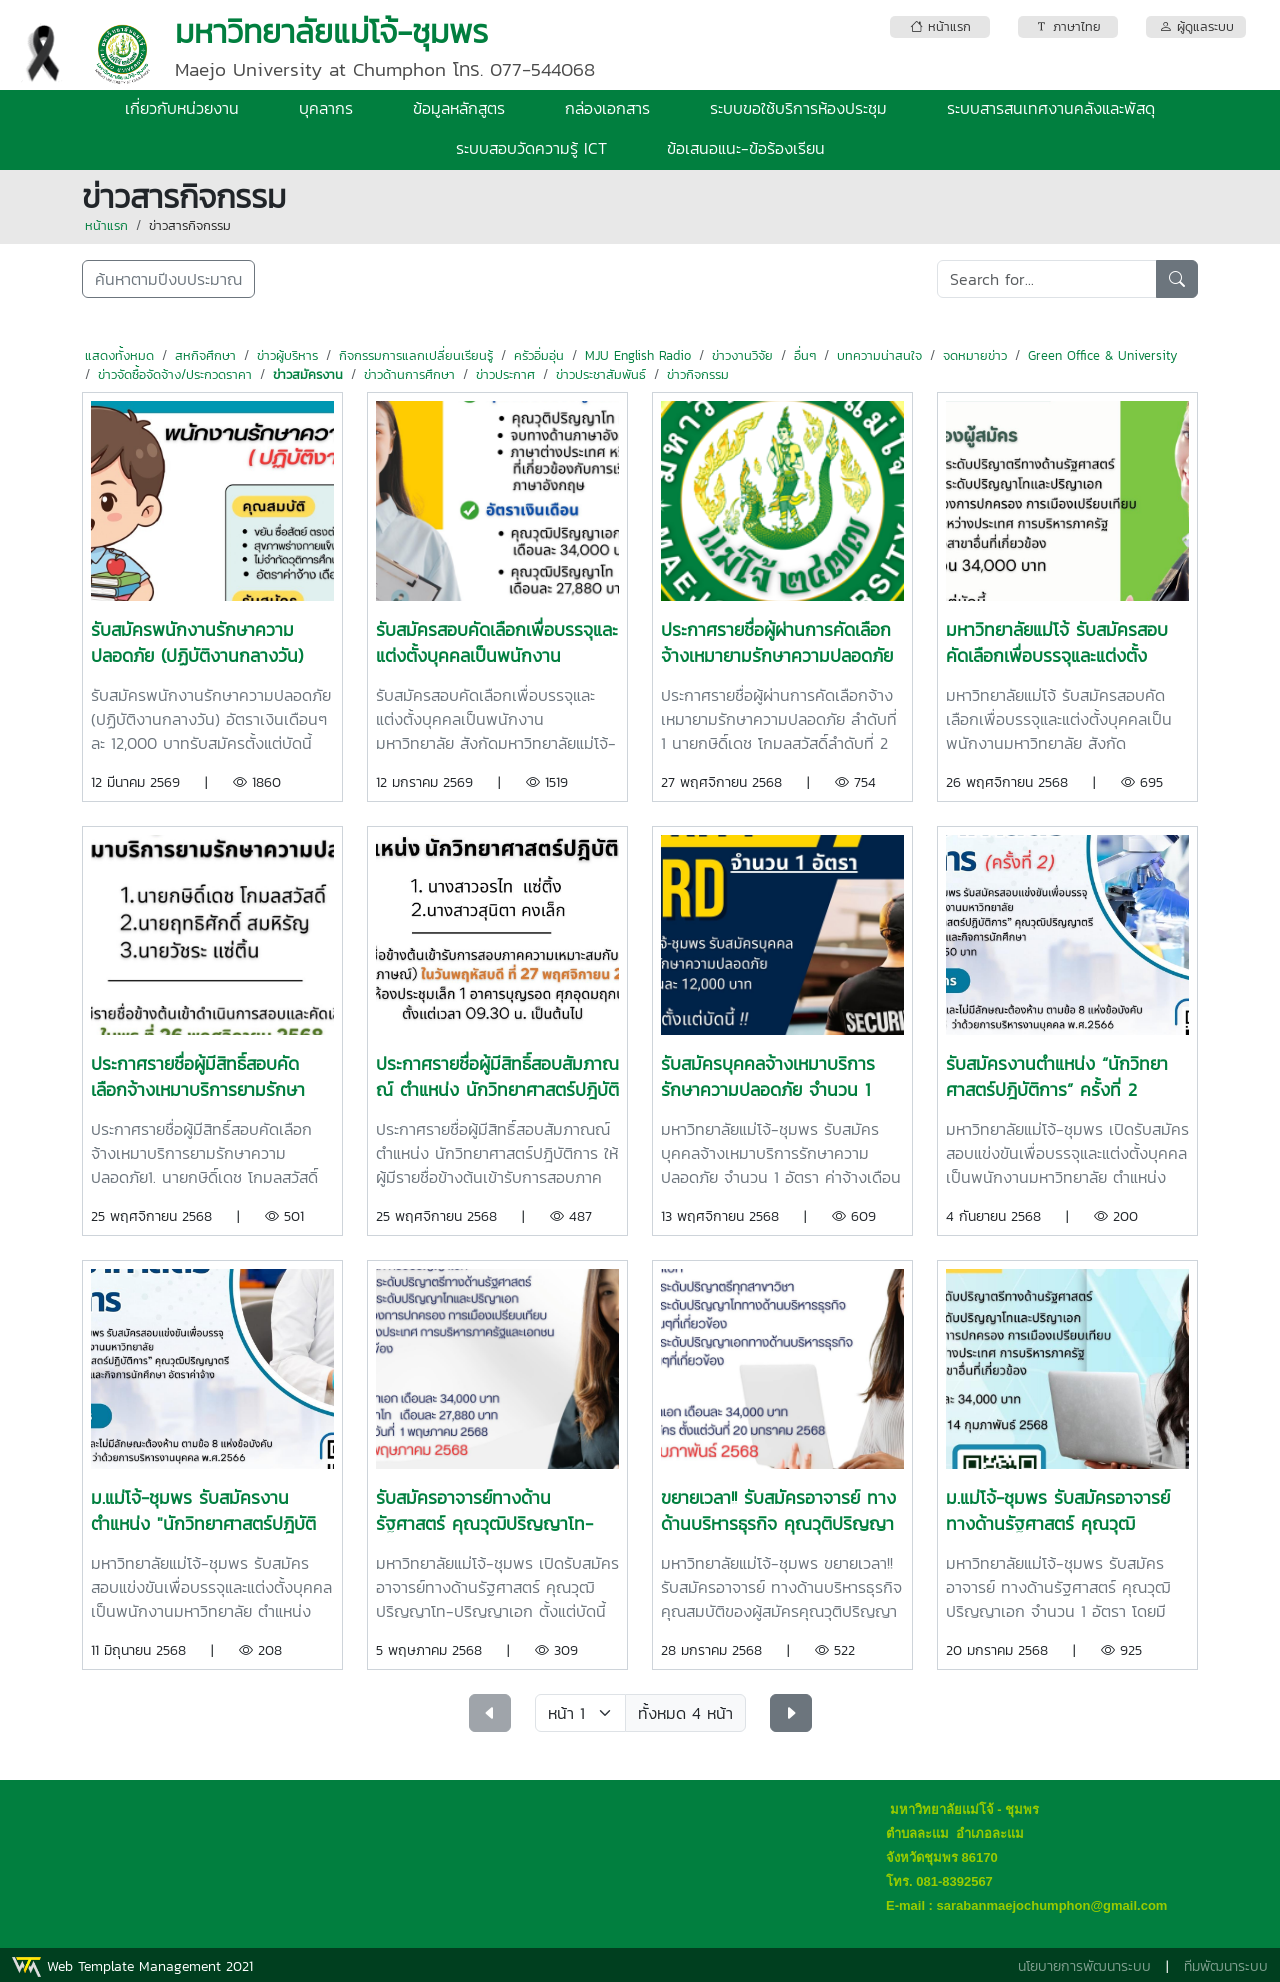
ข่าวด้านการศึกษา (409, 374)
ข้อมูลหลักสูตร (459, 108)
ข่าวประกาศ (505, 374)
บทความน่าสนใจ (879, 355)
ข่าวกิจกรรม (698, 374)
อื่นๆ (805, 355)
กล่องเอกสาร (607, 108)
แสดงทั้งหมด (119, 355)
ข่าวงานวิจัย (742, 355)
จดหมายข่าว (975, 355)
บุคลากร (326, 108)
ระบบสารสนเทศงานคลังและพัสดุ (1051, 108)
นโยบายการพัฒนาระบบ (1084, 1966)
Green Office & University (1102, 355)
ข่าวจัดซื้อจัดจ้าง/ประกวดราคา (175, 374)
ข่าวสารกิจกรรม (190, 225)
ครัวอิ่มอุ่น (539, 355)
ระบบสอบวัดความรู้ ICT (531, 148)
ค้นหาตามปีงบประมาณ (168, 279)
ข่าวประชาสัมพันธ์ (601, 374)
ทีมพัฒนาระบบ (1226, 1966)
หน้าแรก (106, 225)
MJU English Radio (638, 355)
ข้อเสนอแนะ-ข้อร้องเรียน (746, 148)
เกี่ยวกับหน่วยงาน (182, 108)
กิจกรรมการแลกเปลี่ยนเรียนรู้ (416, 355)
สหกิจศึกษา (205, 355)
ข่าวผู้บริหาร (287, 355)
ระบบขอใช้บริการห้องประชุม (798, 108)
